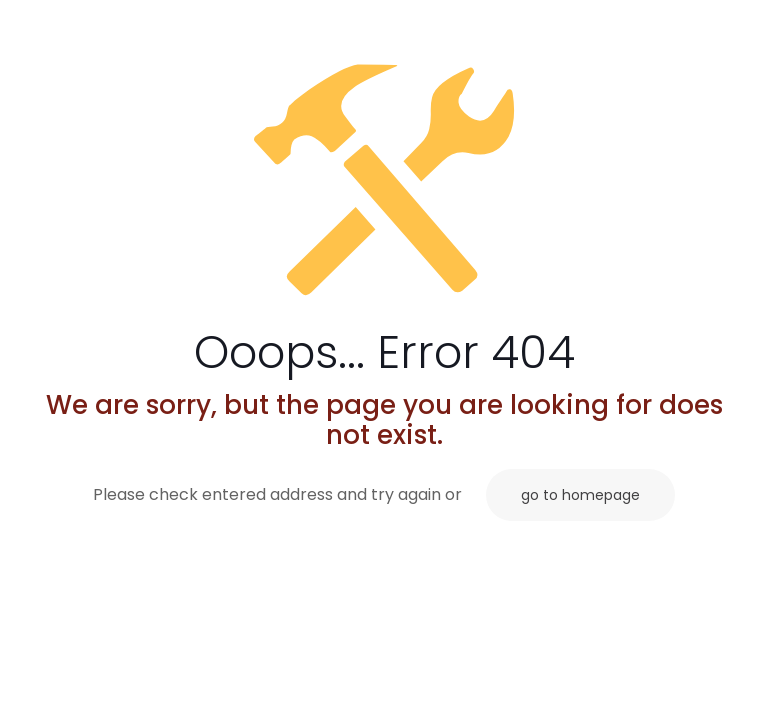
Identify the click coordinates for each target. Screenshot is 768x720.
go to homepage (580, 495)
